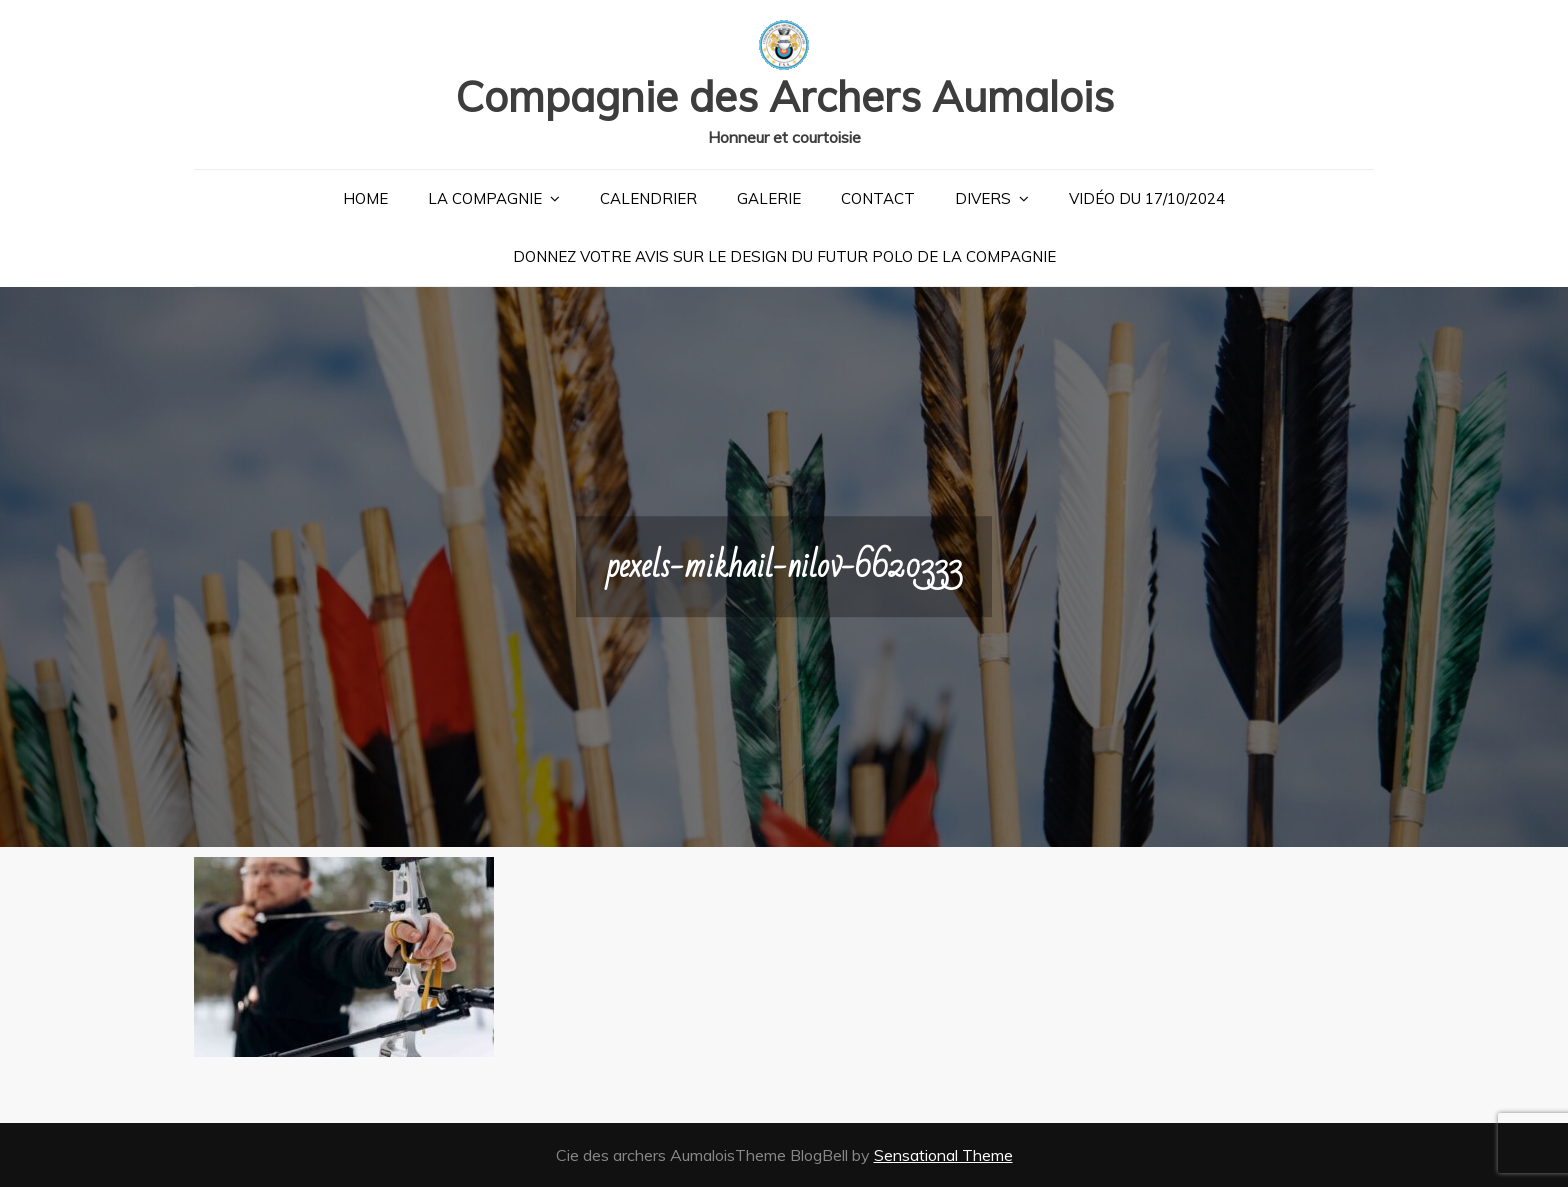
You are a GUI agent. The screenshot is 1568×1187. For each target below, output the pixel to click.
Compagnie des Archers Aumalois (784, 96)
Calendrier (648, 198)
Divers (983, 198)
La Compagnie (485, 198)
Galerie (769, 198)
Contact (878, 198)
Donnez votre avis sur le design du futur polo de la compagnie (784, 256)
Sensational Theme (943, 1155)
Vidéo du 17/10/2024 (1147, 198)
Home (365, 198)
